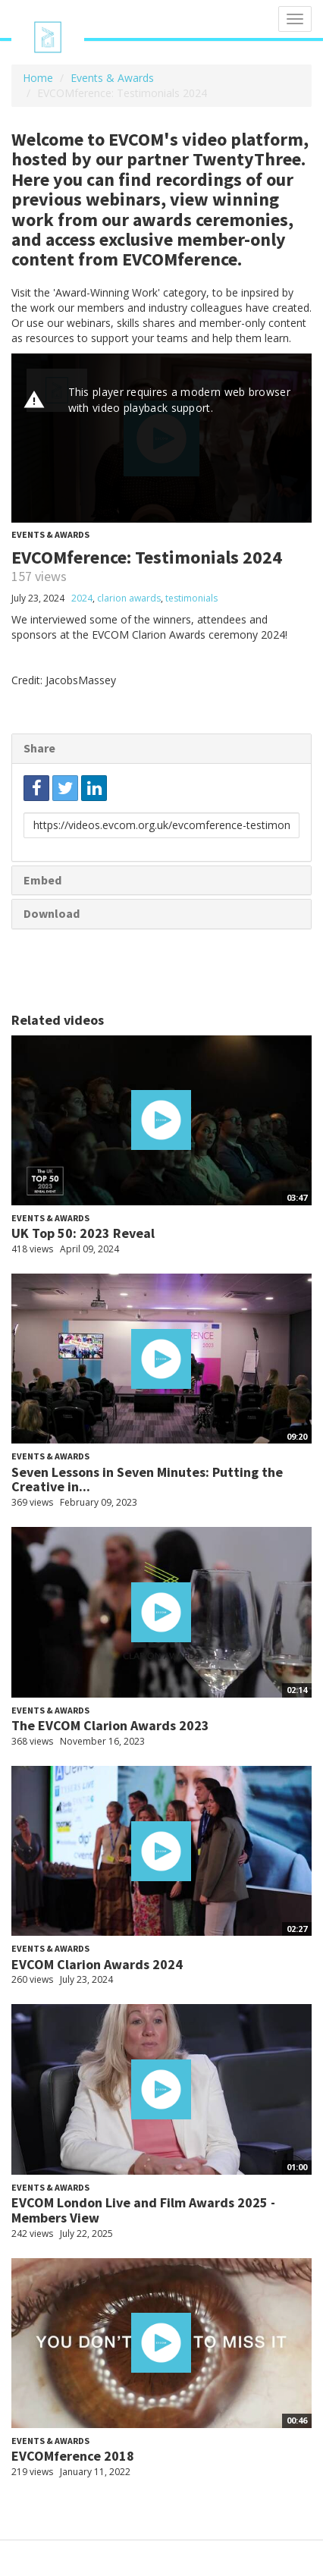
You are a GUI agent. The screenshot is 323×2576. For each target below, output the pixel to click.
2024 (82, 598)
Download (52, 913)
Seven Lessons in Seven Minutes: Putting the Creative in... (147, 1479)
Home (38, 78)
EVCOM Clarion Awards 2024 (97, 1964)
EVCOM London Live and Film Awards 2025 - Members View (143, 2210)
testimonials (191, 598)
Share (39, 748)
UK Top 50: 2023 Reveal (83, 1233)
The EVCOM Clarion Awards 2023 (110, 1725)
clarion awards (129, 598)
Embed (42, 879)
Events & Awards (112, 78)
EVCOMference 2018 (72, 2455)
